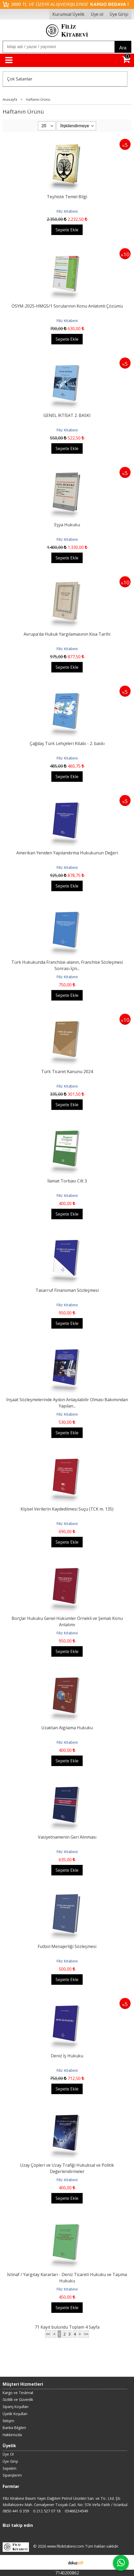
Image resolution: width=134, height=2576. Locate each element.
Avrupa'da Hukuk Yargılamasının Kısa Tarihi (67, 634)
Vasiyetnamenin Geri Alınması (67, 1837)
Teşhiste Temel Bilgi (67, 197)
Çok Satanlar (19, 79)
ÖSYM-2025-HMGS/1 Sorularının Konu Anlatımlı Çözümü (67, 306)
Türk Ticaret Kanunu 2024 (67, 1071)
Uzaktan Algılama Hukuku (67, 1728)
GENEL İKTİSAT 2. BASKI (67, 415)
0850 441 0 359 (16, 2510)
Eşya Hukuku (67, 525)
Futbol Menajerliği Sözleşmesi (67, 1946)
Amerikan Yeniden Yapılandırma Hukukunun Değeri (67, 853)
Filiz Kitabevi (67, 211)
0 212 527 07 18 (47, 2510)
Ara (122, 47)
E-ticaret (58, 2562)
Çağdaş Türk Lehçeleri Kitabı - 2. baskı (67, 743)
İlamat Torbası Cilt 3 (67, 1181)
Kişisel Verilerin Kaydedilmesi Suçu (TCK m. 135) (67, 1509)
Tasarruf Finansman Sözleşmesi (67, 1290)
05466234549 (76, 2510)
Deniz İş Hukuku (67, 2056)
